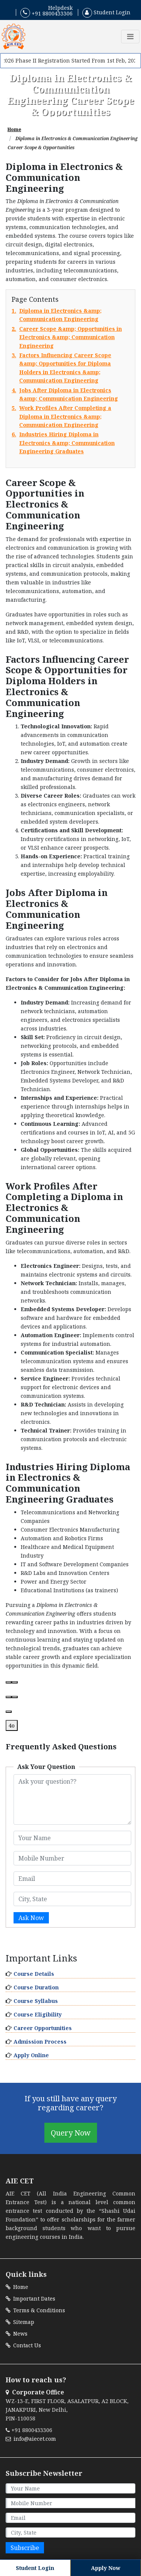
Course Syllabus (36, 2000)
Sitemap (20, 2321)
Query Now (71, 2133)
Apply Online (31, 2055)
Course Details (34, 1973)
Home (14, 129)
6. (70, 443)
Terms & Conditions (35, 2310)
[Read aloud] (9, 1682)
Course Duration (36, 1987)
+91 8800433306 (46, 13)
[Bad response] (15, 1697)
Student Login (106, 12)
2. (70, 337)
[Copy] (15, 1682)
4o (12, 1725)
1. (70, 315)
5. (70, 416)
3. (70, 368)
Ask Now (31, 1918)
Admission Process (40, 2041)
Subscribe (25, 2548)
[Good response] (9, 1697)
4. (70, 394)
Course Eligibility (38, 2014)
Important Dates (30, 2298)
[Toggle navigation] (130, 36)
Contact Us (23, 2345)
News (16, 2333)
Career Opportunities (43, 2028)
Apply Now (105, 2567)
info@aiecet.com (31, 2438)
